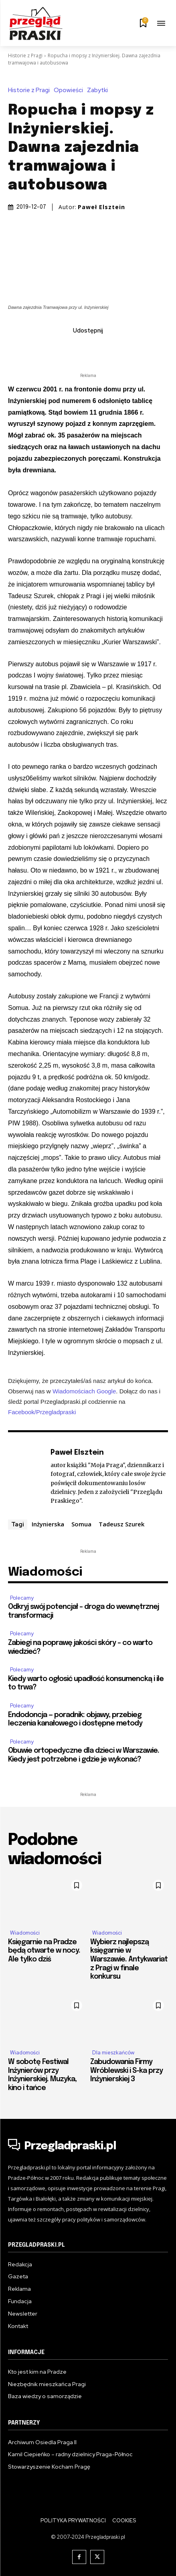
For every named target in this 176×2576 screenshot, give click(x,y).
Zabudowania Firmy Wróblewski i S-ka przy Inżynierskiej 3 (126, 2070)
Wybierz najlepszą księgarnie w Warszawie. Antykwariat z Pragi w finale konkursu (129, 1959)
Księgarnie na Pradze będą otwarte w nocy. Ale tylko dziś (44, 1951)
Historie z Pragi (25, 55)
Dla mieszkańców (113, 2052)
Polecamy (22, 1597)
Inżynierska (48, 1524)
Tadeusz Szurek (121, 1524)
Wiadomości (25, 1932)
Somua (81, 1524)
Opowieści (70, 90)
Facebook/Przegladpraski (42, 1412)
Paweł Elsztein (101, 207)
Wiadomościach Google (84, 1391)
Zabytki (99, 90)
